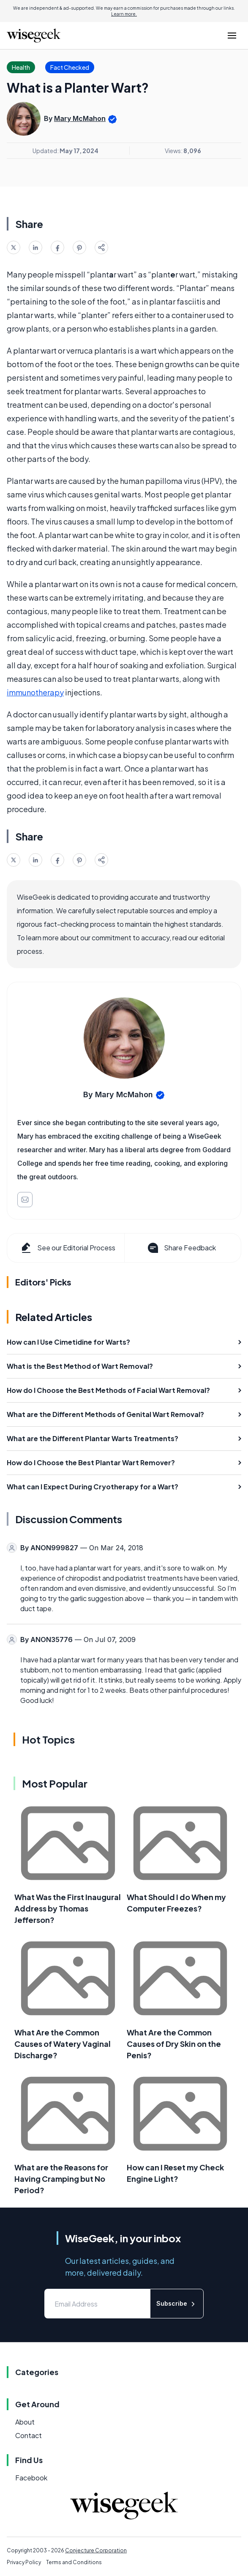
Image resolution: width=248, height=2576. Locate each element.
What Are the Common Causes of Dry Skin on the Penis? (174, 2043)
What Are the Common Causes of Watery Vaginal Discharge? (62, 2043)
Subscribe (176, 2303)
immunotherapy (35, 692)
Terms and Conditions (74, 2562)
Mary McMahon (80, 118)
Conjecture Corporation (96, 2550)
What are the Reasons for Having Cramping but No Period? (61, 2178)
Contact (28, 2435)
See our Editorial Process (67, 1248)
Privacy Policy (24, 2562)
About (25, 2421)
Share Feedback (181, 1248)
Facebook (31, 2477)
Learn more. (124, 13)
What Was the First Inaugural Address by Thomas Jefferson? (67, 1908)
